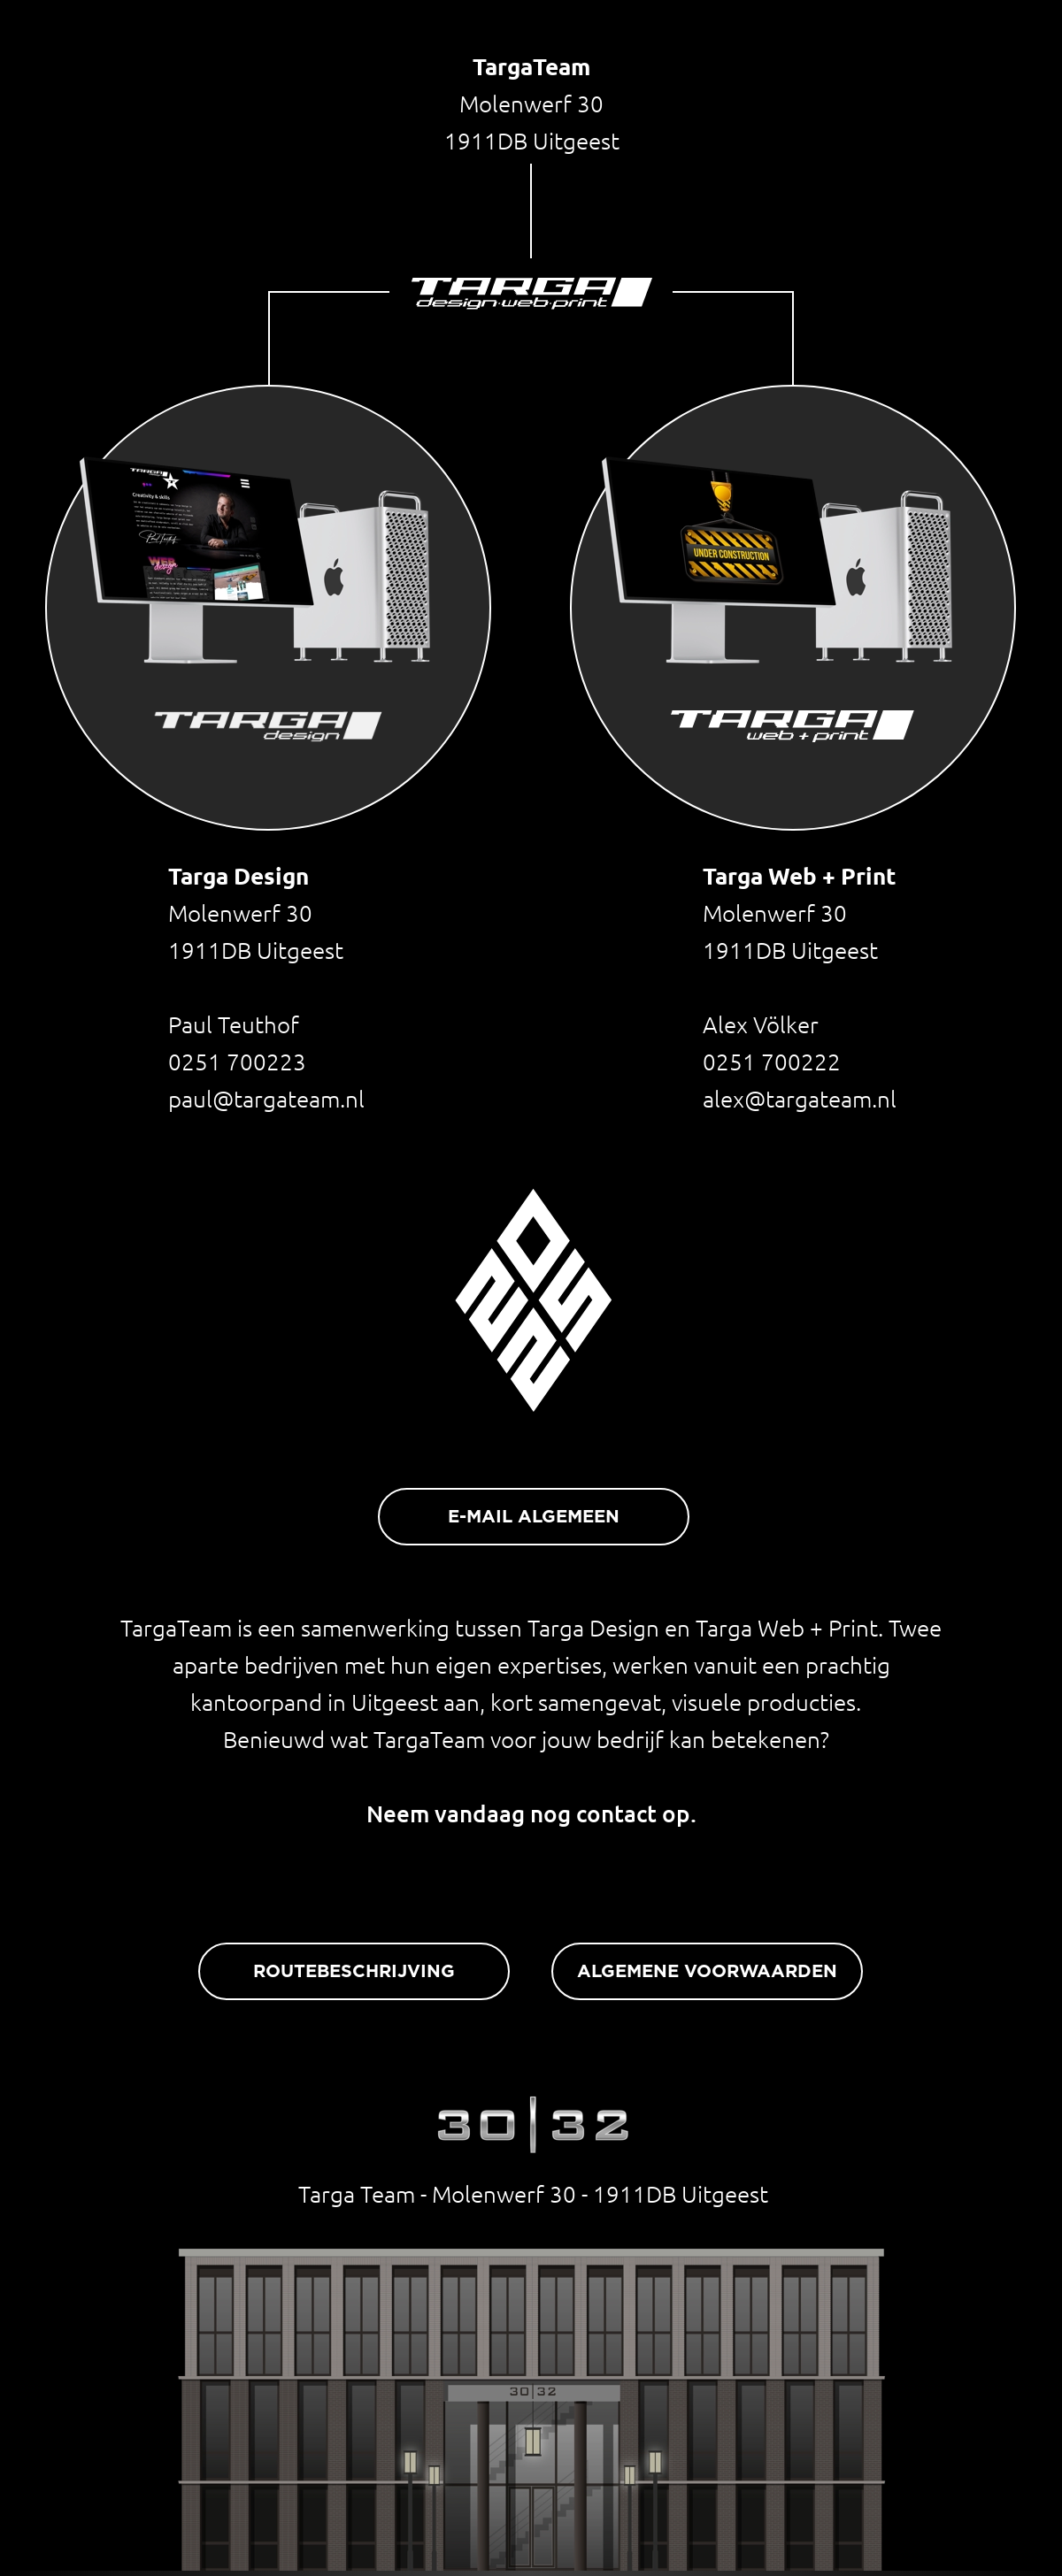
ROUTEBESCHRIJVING (354, 1972)
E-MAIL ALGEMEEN (534, 1517)
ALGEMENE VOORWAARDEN (707, 1972)
